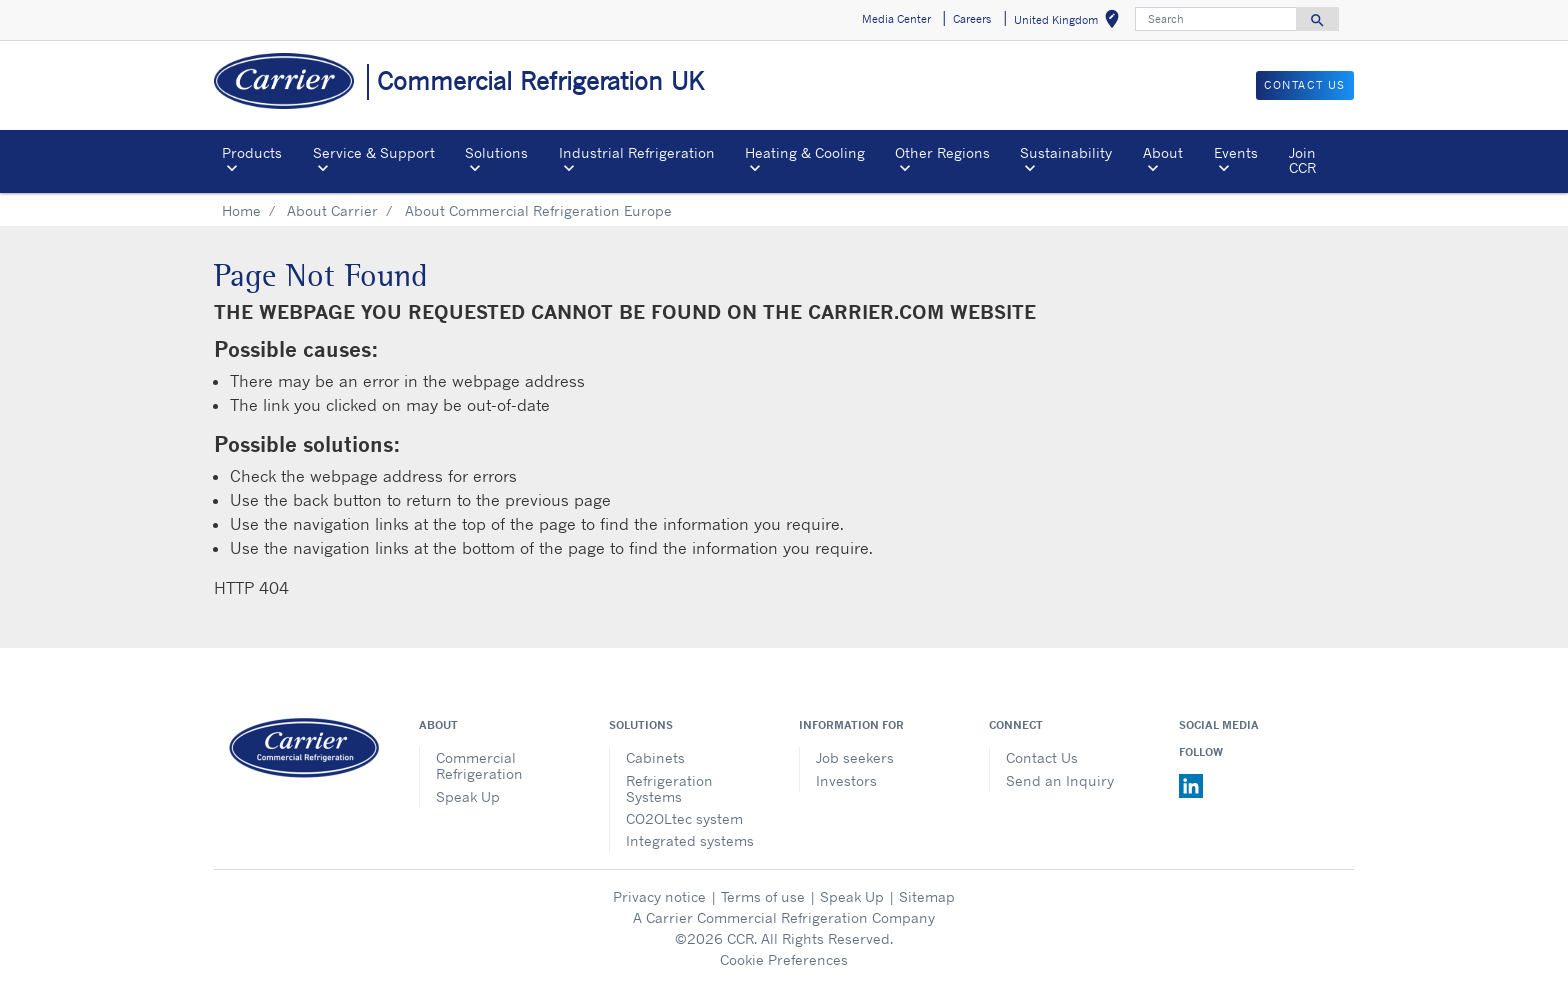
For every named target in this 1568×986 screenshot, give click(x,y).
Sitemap (927, 896)
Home (241, 210)
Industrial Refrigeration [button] (637, 152)
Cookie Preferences (784, 959)
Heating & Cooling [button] (805, 152)
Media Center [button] (896, 19)
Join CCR (1302, 159)
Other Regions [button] (942, 152)
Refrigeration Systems (669, 788)
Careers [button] (972, 19)
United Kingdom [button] (1070, 22)
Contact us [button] (1305, 85)
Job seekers (855, 757)
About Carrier (332, 210)
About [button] (1163, 152)
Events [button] (1236, 152)
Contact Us (1042, 757)
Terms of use (763, 896)
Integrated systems (690, 840)
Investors (846, 780)
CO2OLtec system (684, 818)
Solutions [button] (496, 152)
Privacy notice (659, 896)
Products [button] (252, 152)
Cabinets (655, 757)
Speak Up (468, 796)
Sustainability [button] (1066, 152)
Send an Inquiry (1060, 780)
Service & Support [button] (374, 152)
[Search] (1216, 19)
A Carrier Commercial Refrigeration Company (784, 917)
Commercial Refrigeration (479, 765)
